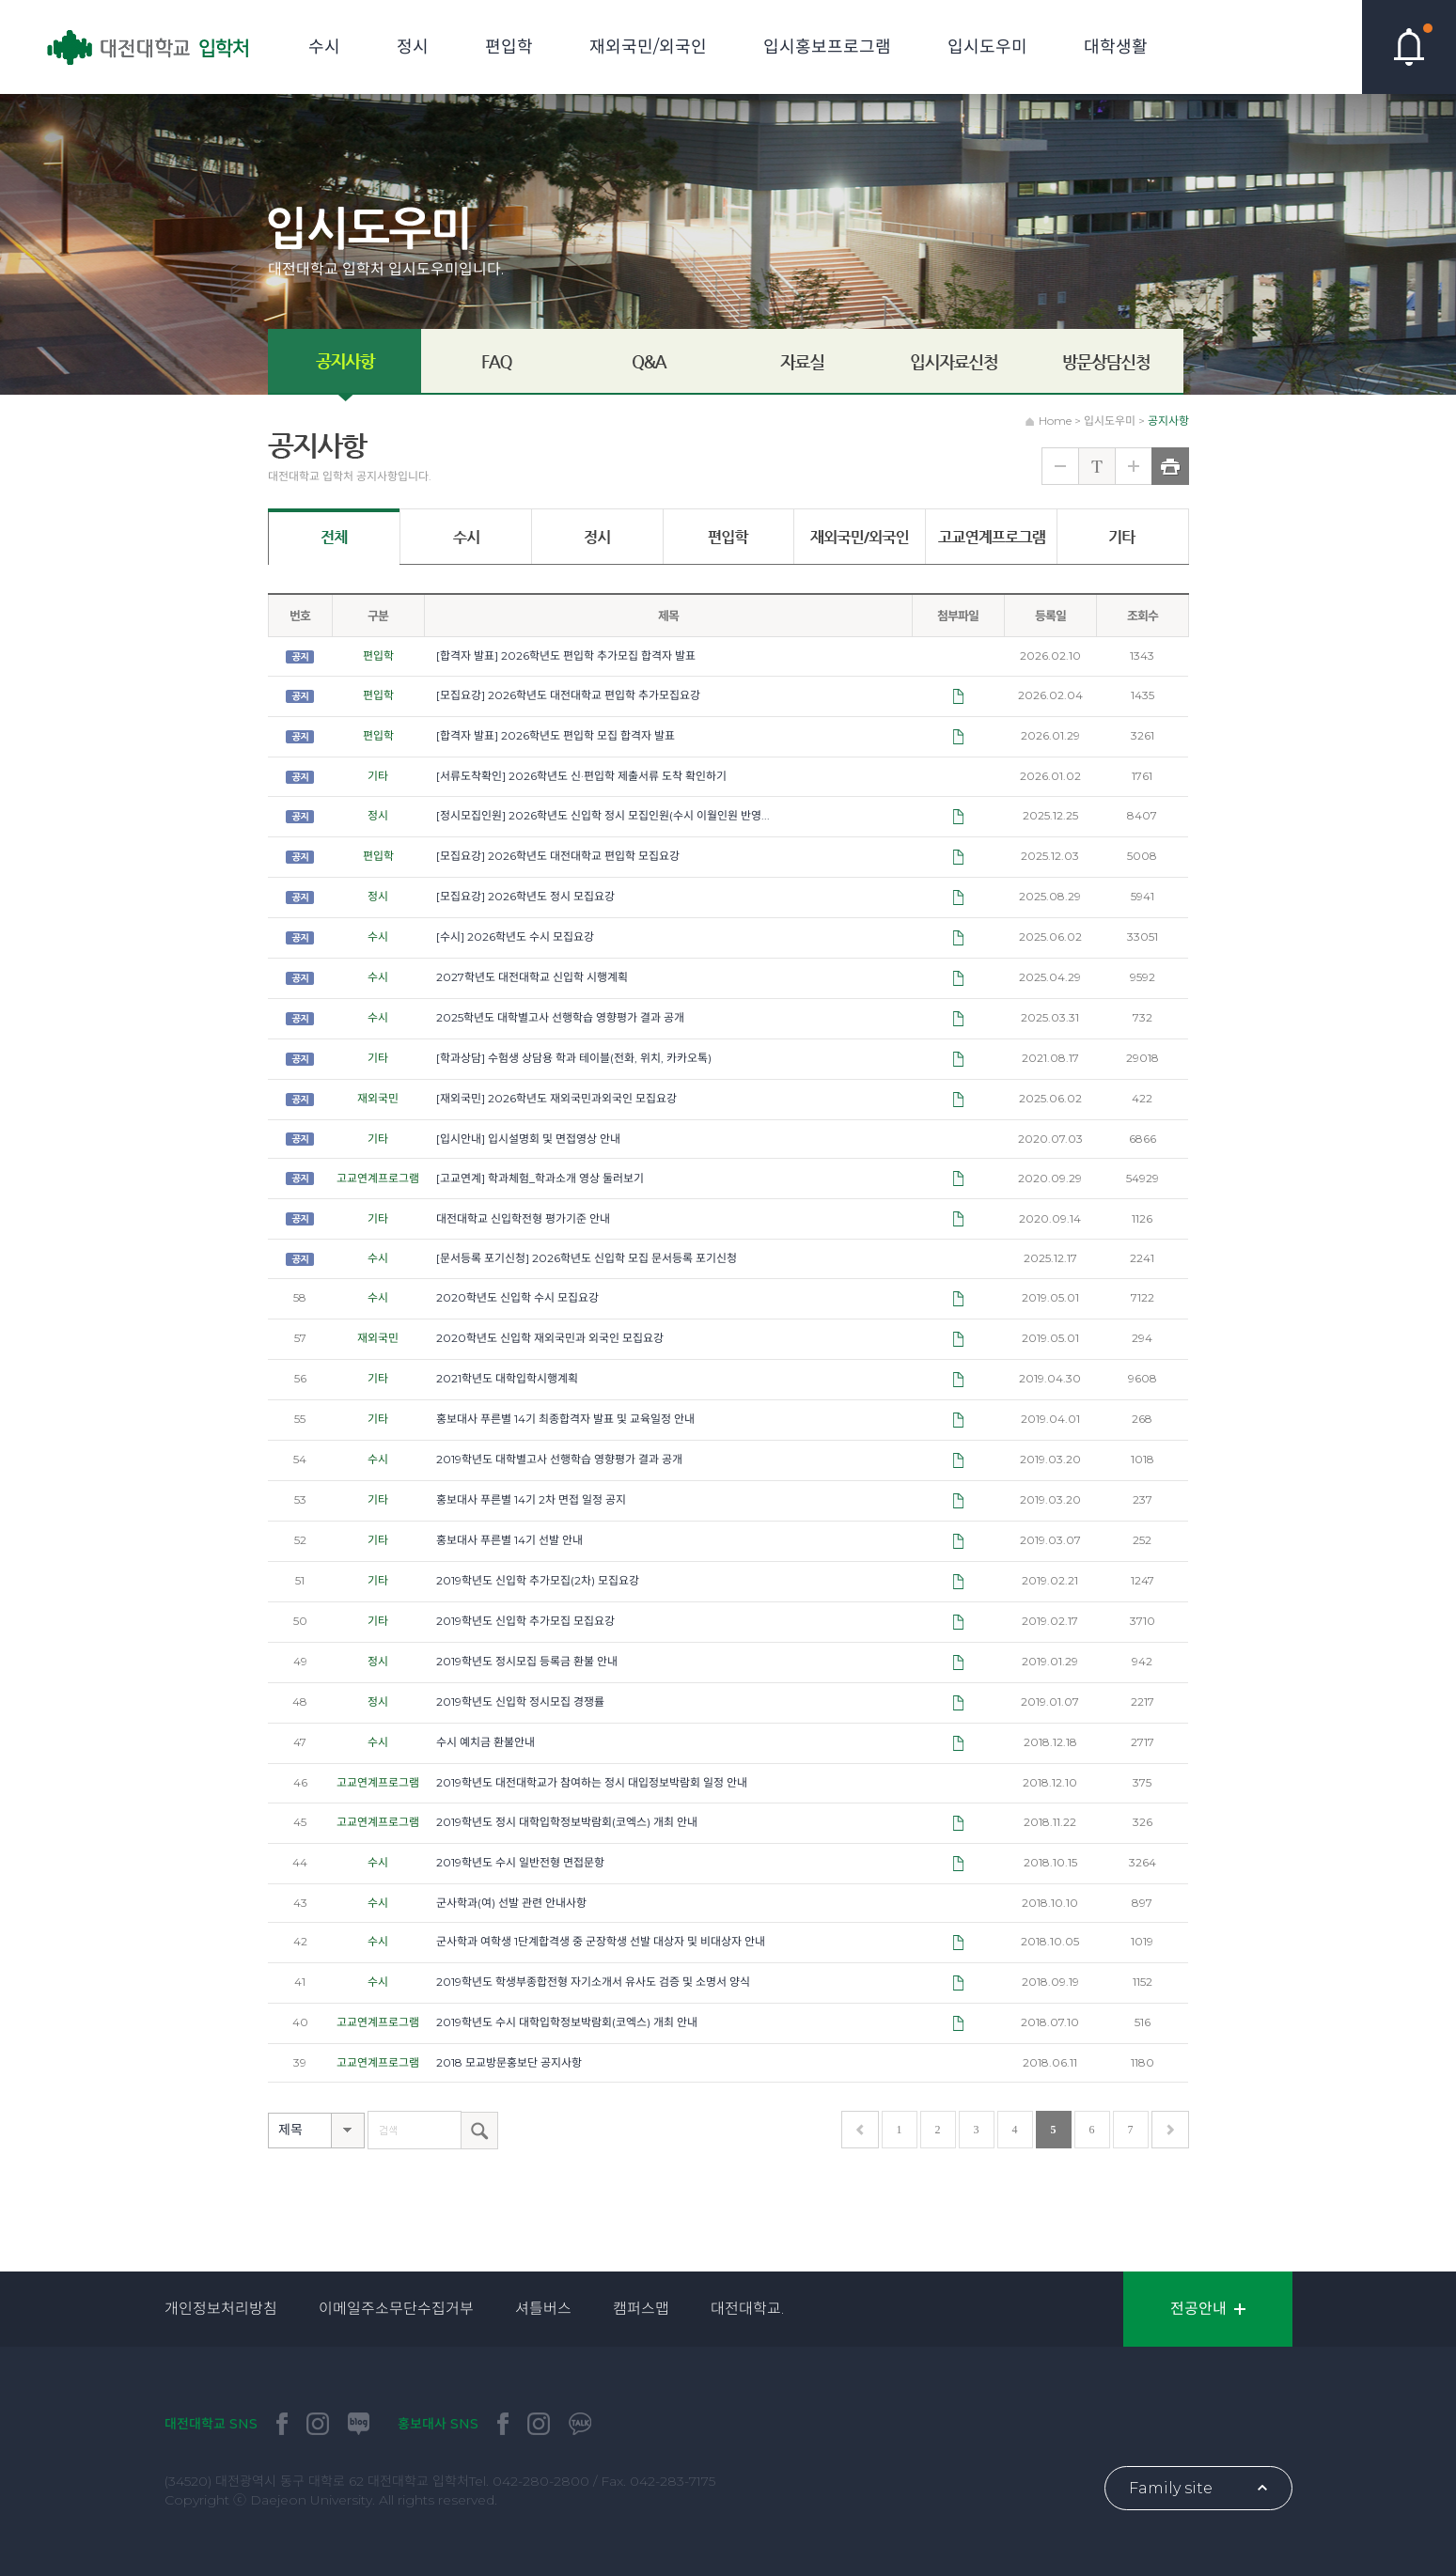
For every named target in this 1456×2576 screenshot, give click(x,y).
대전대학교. (747, 2309)
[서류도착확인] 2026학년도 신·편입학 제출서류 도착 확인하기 (581, 776)
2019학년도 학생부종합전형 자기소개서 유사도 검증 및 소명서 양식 (593, 1982)
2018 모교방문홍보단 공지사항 (509, 2062)
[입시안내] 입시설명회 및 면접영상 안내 (528, 1139)
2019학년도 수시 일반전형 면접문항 (520, 1862)
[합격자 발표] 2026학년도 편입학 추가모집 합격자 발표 (566, 655)
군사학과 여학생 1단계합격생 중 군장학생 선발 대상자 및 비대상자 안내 (600, 1941)
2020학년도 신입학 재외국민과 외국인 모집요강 (550, 1338)
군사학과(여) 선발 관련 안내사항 (511, 1903)
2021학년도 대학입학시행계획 (507, 1378)
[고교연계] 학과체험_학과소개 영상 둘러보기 (540, 1178)
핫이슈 (1409, 47)
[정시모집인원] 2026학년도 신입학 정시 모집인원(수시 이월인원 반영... (603, 815)
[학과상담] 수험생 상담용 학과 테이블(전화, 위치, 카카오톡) (574, 1058)
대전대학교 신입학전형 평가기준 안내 (523, 1218)
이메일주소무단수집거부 (396, 2309)
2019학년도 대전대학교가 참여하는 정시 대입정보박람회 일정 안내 (591, 1782)
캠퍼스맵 (641, 2309)
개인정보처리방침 (220, 2309)
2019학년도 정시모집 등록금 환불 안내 (527, 1661)
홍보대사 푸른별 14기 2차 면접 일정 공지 (531, 1499)
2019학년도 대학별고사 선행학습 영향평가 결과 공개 (559, 1459)
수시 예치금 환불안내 (485, 1742)
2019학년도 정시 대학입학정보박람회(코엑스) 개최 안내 (566, 1822)
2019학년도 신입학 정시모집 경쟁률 (520, 1701)
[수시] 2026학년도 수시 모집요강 (515, 936)
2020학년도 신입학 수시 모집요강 (517, 1297)
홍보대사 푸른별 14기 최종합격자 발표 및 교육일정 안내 (565, 1419)
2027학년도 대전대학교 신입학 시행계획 (532, 977)
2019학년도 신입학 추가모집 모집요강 (525, 1621)
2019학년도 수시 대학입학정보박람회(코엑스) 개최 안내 (566, 2022)
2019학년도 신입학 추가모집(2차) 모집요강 (537, 1580)
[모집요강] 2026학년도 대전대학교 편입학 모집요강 (558, 856)
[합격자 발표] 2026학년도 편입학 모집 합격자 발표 (555, 735)
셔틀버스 (543, 2309)
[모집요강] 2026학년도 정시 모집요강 (525, 896)
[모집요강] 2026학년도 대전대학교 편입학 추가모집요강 (568, 695)
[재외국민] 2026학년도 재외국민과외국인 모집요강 (556, 1098)
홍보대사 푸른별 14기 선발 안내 (509, 1540)
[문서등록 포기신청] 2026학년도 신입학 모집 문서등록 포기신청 (586, 1258)
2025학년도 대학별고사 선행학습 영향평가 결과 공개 (560, 1017)
